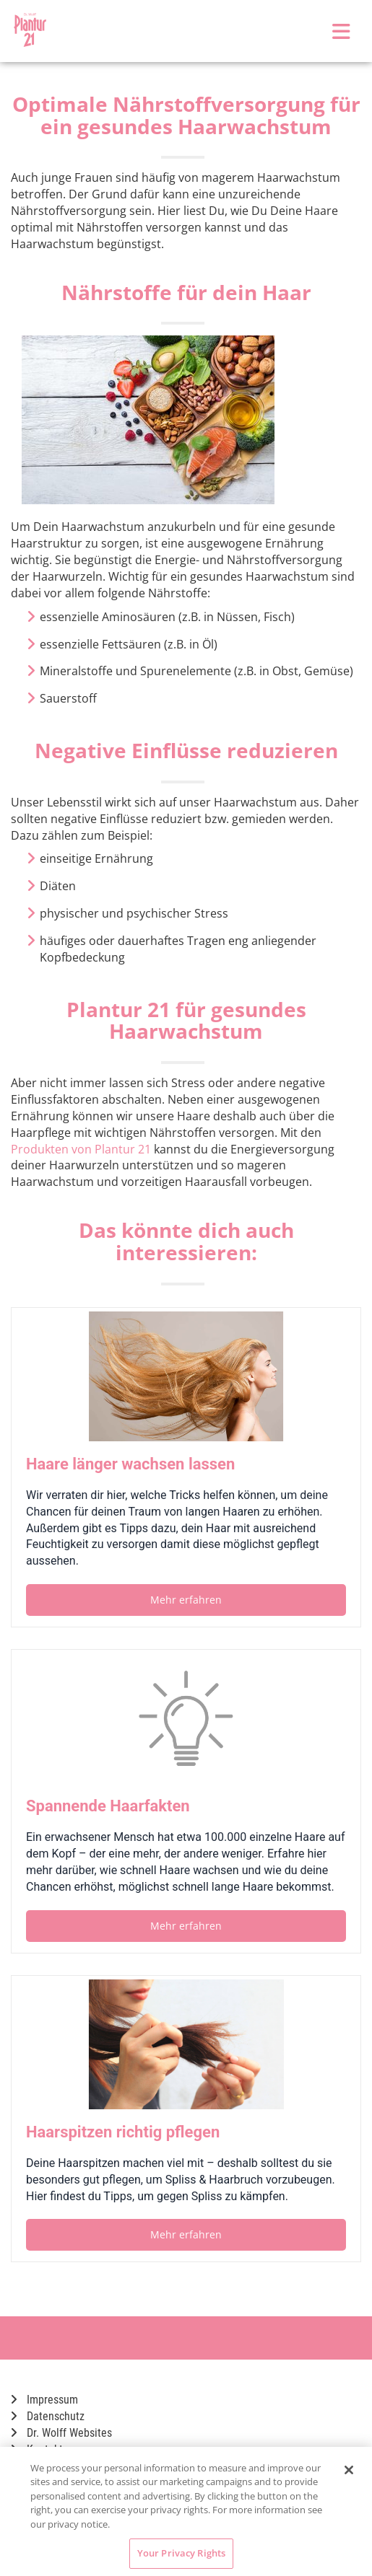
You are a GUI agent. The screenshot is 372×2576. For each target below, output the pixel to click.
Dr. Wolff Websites (61, 2433)
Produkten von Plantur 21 (81, 1149)
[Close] (349, 2470)
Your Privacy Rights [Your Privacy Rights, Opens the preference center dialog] (181, 2552)
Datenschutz (48, 2416)
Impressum (44, 2399)
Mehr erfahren (186, 1599)
